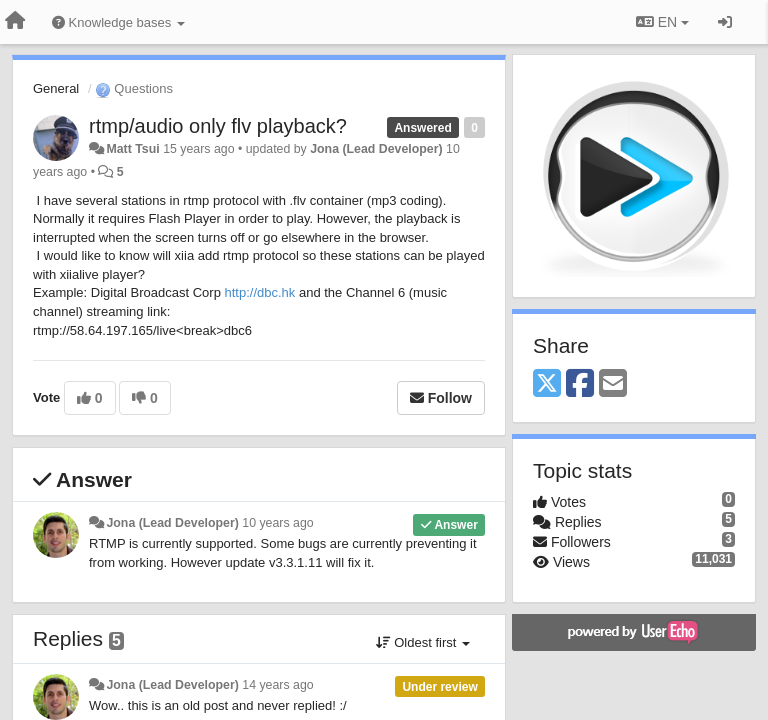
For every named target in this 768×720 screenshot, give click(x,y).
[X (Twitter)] (547, 384)
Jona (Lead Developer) (376, 149)
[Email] (613, 384)
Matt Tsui (132, 149)
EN (662, 22)
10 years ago (277, 523)
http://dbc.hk (259, 292)
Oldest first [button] (423, 642)
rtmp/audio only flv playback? (218, 126)
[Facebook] (580, 384)
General (56, 88)
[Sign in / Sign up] (725, 22)
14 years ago (277, 685)
